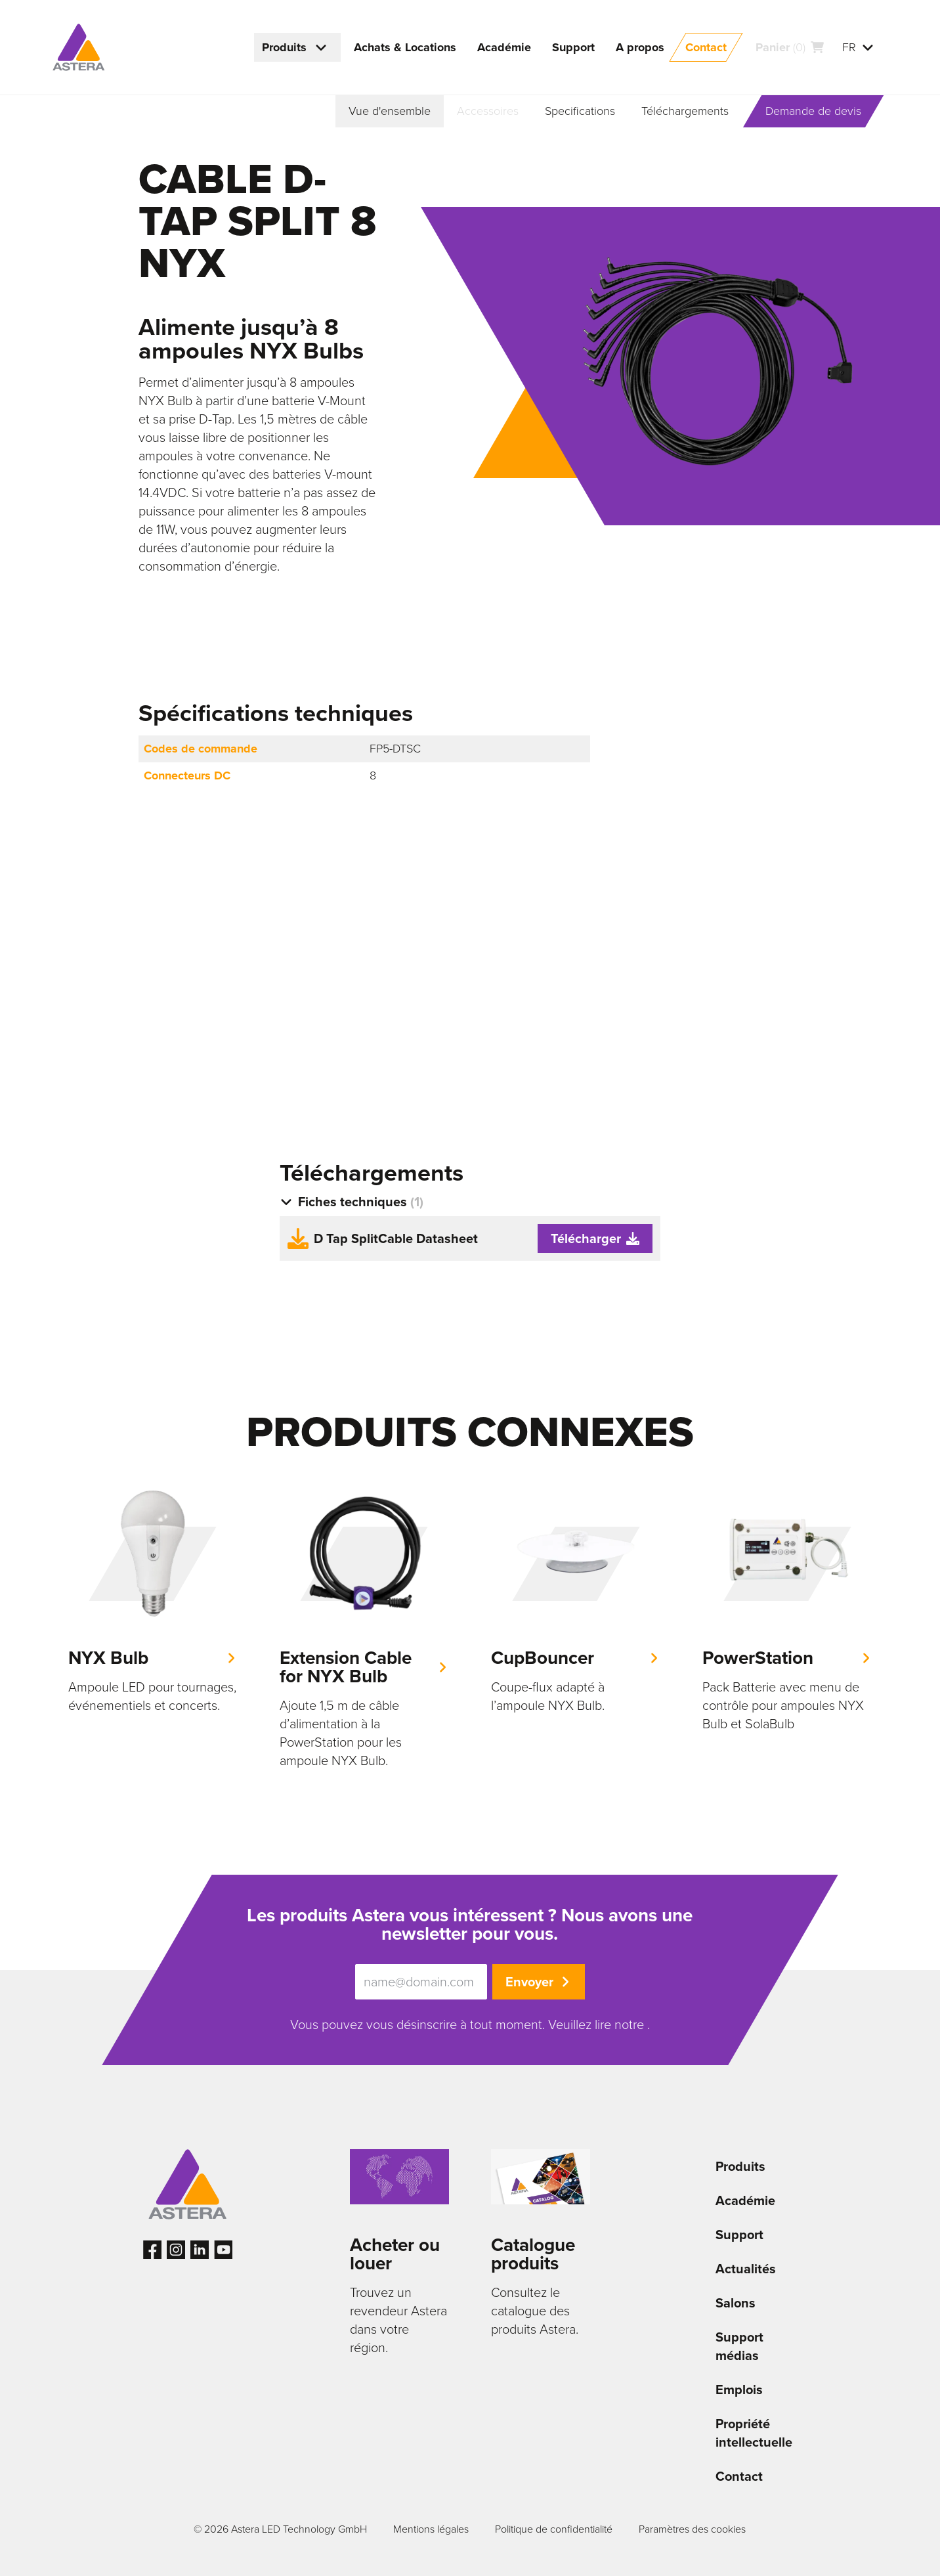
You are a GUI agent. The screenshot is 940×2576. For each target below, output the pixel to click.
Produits (740, 2166)
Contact (739, 2476)
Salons (736, 2303)
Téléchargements (685, 111)
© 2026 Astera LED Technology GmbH (280, 2529)
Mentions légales (431, 2529)
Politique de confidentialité (553, 2529)
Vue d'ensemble (390, 111)
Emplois (739, 2389)
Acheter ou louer (395, 2254)
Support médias (739, 2346)
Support (739, 2234)
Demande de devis (813, 111)
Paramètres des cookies (692, 2529)
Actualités (746, 2269)
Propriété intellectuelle (754, 2433)
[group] (153, 1601)
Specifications (580, 111)
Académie (745, 2200)
